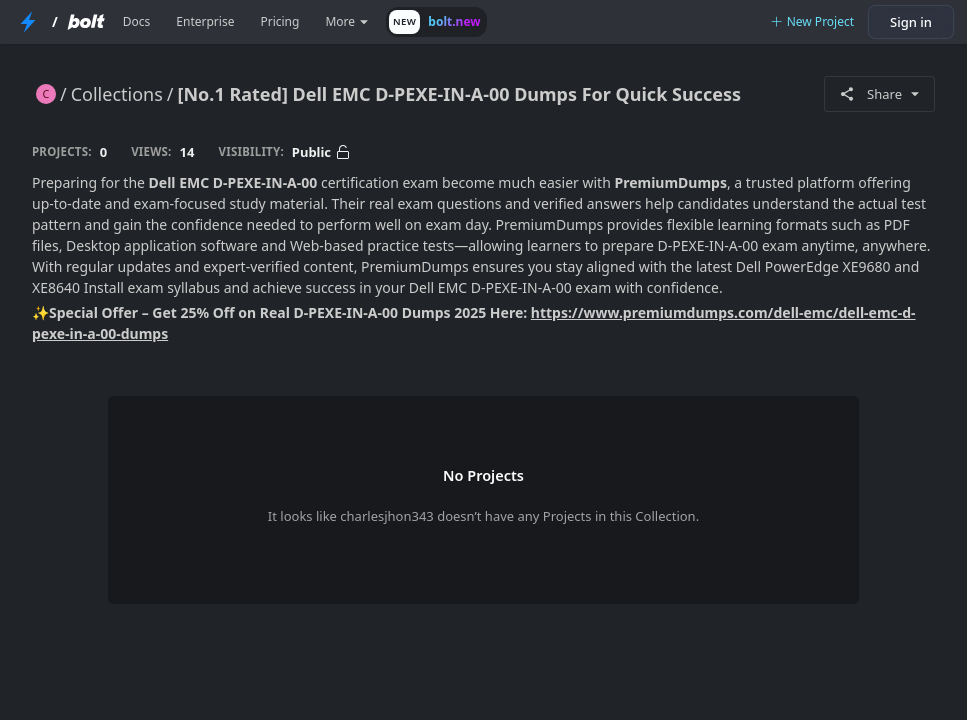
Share (879, 94)
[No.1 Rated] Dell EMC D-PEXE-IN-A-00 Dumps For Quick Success (459, 94)
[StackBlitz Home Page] (28, 22)
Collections (117, 94)
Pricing (279, 21)
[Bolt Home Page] (86, 22)
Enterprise (205, 21)
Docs (137, 21)
